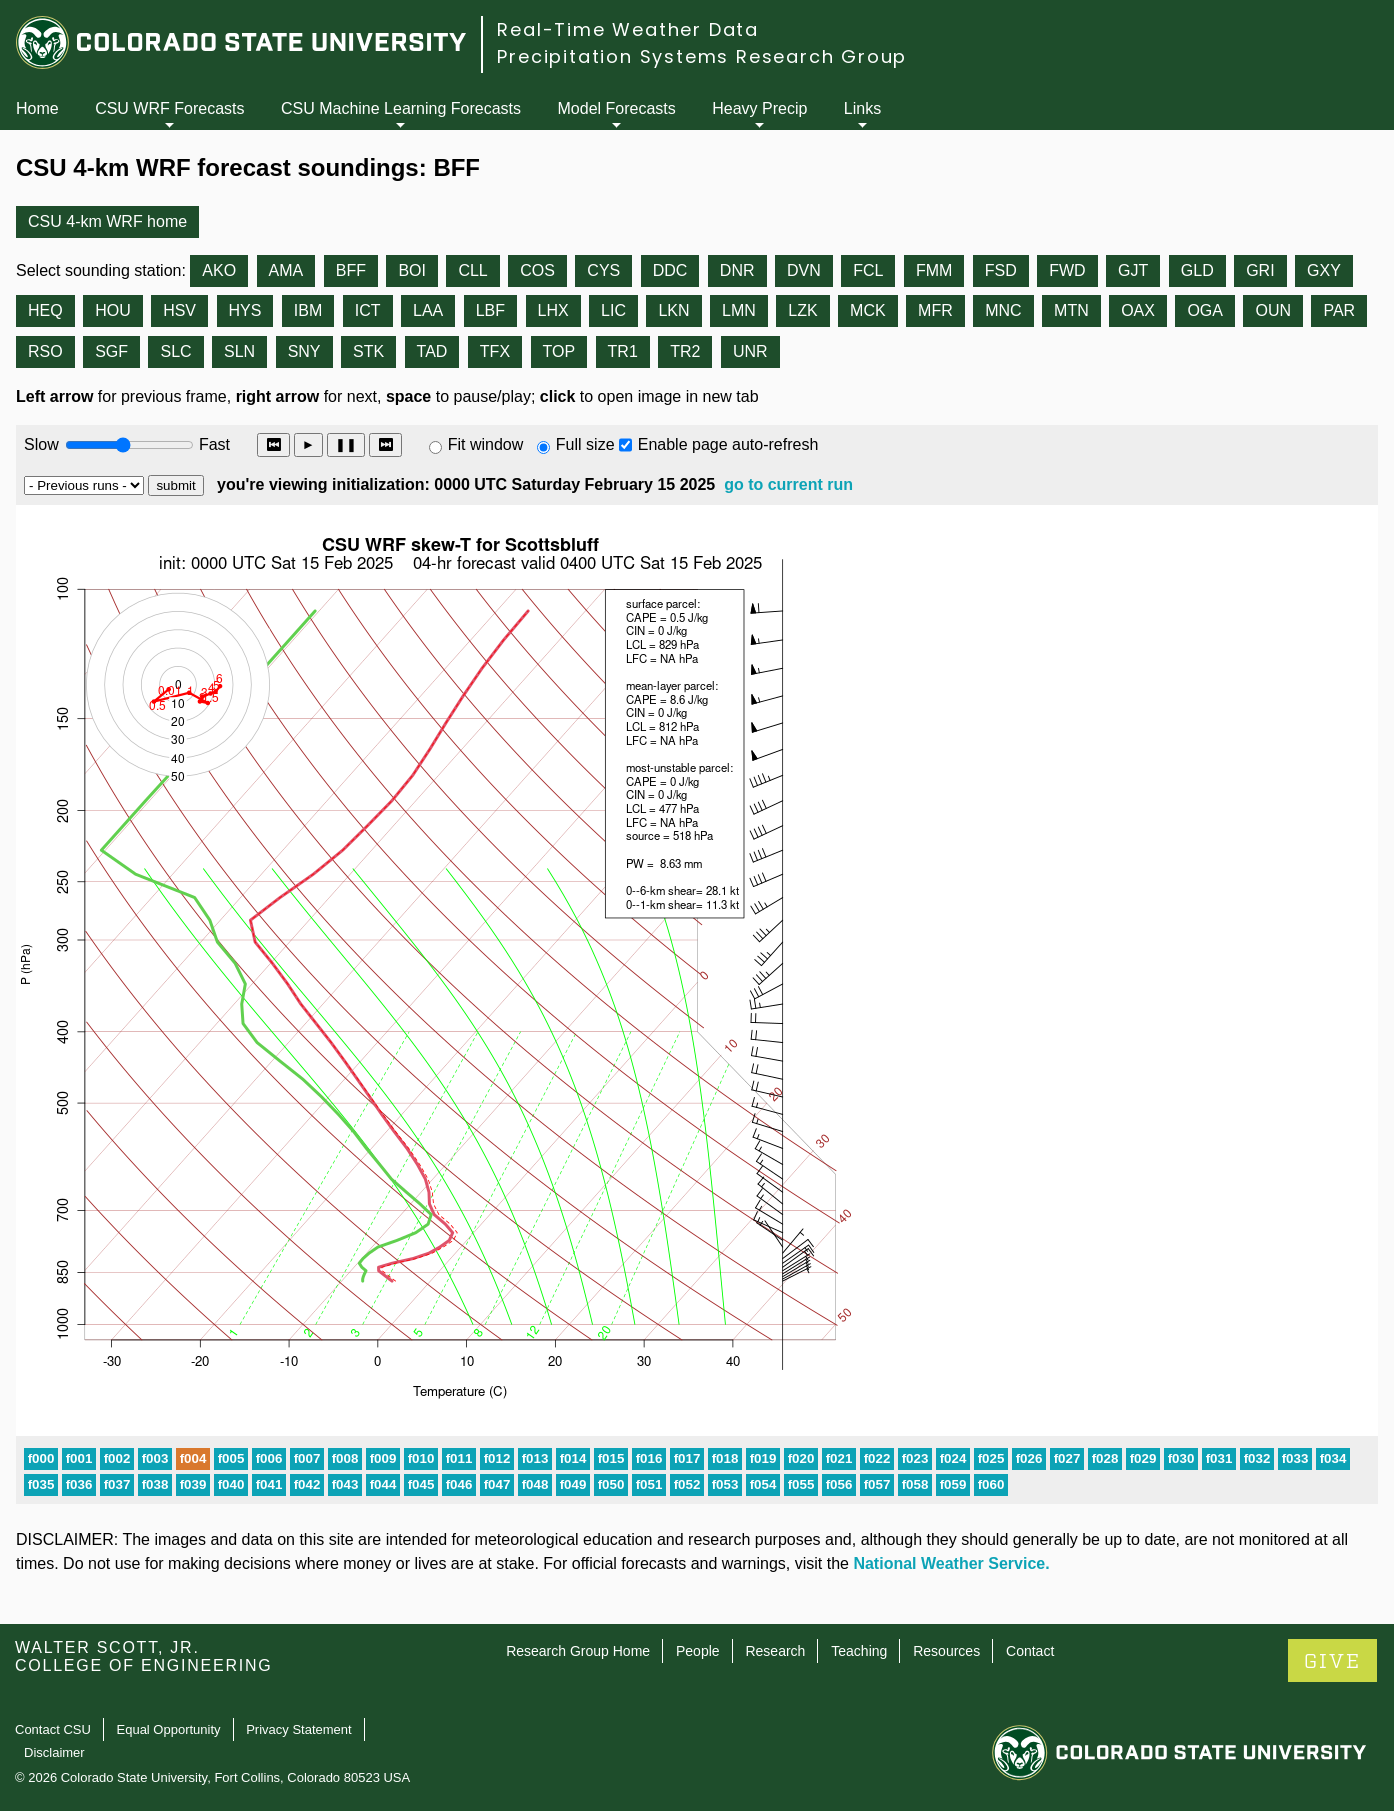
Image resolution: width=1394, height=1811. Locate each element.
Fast (213, 444)
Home (37, 108)
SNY (304, 351)
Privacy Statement (299, 1729)
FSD (1001, 270)
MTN (1071, 310)
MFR (935, 310)
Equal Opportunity (169, 1729)
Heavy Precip (759, 108)
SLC (175, 351)
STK (368, 351)
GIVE (1332, 1661)
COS (537, 270)
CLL (472, 270)
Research (775, 1651)
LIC (613, 310)
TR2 (685, 351)
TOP (559, 351)
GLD (1197, 270)
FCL (868, 270)
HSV (179, 310)
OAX (1138, 310)
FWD (1067, 270)
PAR (1339, 310)
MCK (868, 310)
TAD (432, 351)
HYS (245, 310)
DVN (804, 270)
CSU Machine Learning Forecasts (401, 108)
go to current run (788, 484)
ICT (368, 310)
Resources (946, 1651)
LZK (802, 310)
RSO (45, 351)
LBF (490, 310)
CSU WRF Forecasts (169, 108)
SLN (239, 351)
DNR (737, 270)
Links (862, 108)
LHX (553, 310)
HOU (113, 310)
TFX (495, 351)
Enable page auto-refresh (728, 444)
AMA (286, 270)
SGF (111, 351)
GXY (1324, 270)
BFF (351, 270)
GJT (1133, 270)
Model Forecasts (617, 108)
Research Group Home (578, 1651)
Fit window (486, 444)
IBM (308, 310)
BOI (412, 270)
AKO (219, 270)
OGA (1205, 310)
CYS (603, 270)
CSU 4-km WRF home (107, 221)
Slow (41, 444)
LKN (673, 310)
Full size (585, 444)
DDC (670, 270)
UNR (750, 351)
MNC (1003, 310)
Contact (1030, 1651)
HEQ (45, 310)
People (698, 1651)
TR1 (623, 351)
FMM (934, 270)
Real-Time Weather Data (628, 29)
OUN (1273, 310)
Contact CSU (53, 1729)
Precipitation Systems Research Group (702, 56)
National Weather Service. (951, 1563)
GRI (1260, 270)
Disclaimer (54, 1752)
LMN (739, 310)
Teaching (859, 1651)
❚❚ (346, 444)
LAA (428, 310)
